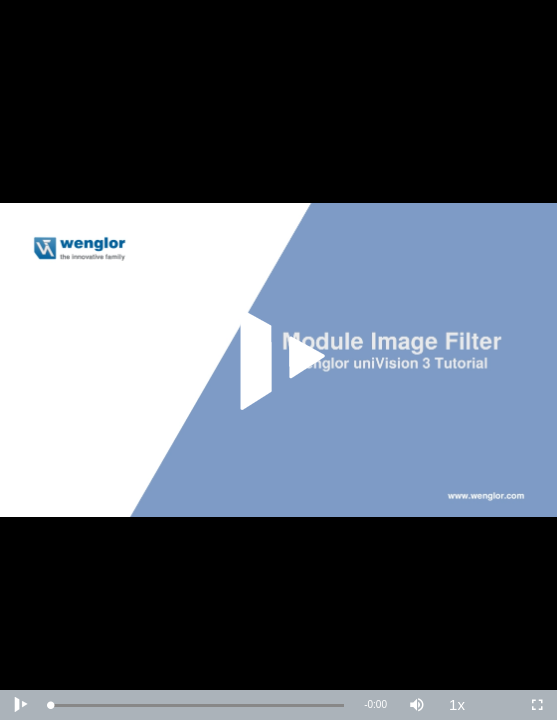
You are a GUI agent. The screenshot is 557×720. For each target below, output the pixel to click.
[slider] (197, 705)
